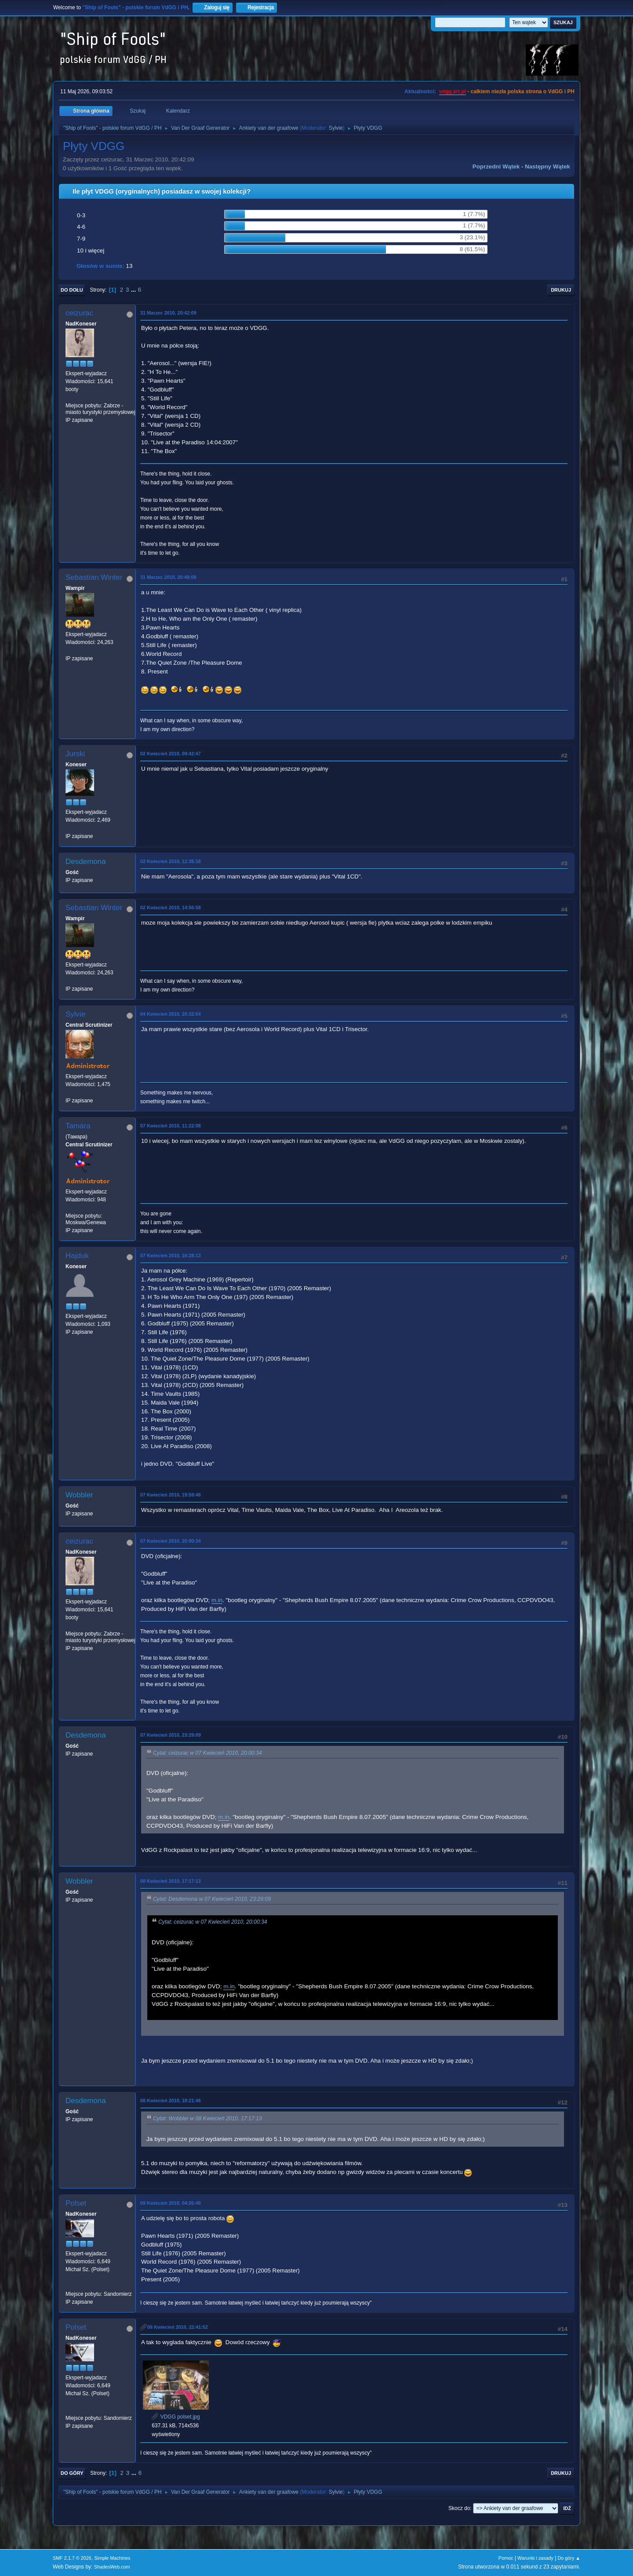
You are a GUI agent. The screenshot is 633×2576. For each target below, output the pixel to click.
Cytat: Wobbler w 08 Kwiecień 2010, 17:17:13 (207, 2119)
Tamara (78, 1126)
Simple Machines (112, 2558)
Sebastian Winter (93, 577)
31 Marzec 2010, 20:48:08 (168, 577)
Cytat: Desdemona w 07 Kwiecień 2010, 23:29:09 (212, 1899)
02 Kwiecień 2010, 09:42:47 (170, 753)
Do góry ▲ (569, 2558)
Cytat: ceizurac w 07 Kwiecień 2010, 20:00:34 (207, 1753)
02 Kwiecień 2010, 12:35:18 (170, 861)
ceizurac (79, 313)
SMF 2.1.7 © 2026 (72, 2558)
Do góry (72, 2473)
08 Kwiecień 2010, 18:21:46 (170, 2100)
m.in (216, 1600)
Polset (75, 2203)
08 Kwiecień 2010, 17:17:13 (170, 1881)
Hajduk (77, 1255)
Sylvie (336, 128)
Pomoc (505, 2558)
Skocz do (459, 2508)
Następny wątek (547, 166)
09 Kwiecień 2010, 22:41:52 (177, 2327)
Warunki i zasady (535, 2558)
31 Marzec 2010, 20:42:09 (168, 312)
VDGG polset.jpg (176, 2417)
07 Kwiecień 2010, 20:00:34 (170, 1541)
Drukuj (561, 290)
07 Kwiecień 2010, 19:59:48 (170, 1494)
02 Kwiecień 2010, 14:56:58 (170, 907)
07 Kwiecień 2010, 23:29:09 (170, 1735)
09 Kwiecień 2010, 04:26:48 (170, 2203)
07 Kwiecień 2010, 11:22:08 (170, 1125)
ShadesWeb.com (112, 2566)
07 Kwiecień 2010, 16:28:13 (170, 1255)
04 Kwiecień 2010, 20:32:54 (170, 1014)
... (134, 289)
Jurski (75, 754)
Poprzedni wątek (496, 166)
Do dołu (72, 290)
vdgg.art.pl (452, 91)
